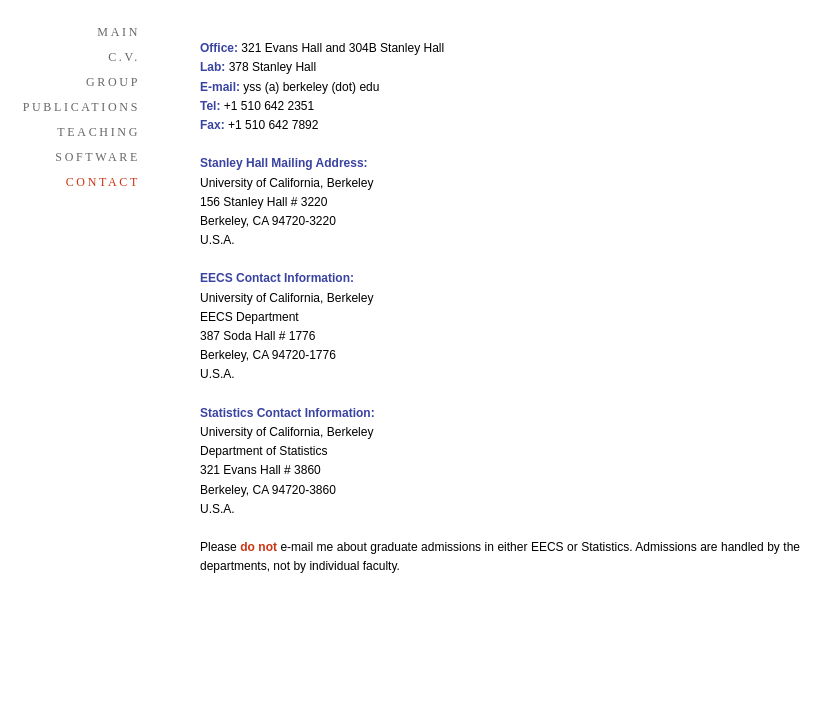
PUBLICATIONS (81, 107)
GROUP (113, 82)
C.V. (124, 57)
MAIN (118, 32)
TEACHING (98, 132)
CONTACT (103, 182)
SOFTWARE (97, 157)
